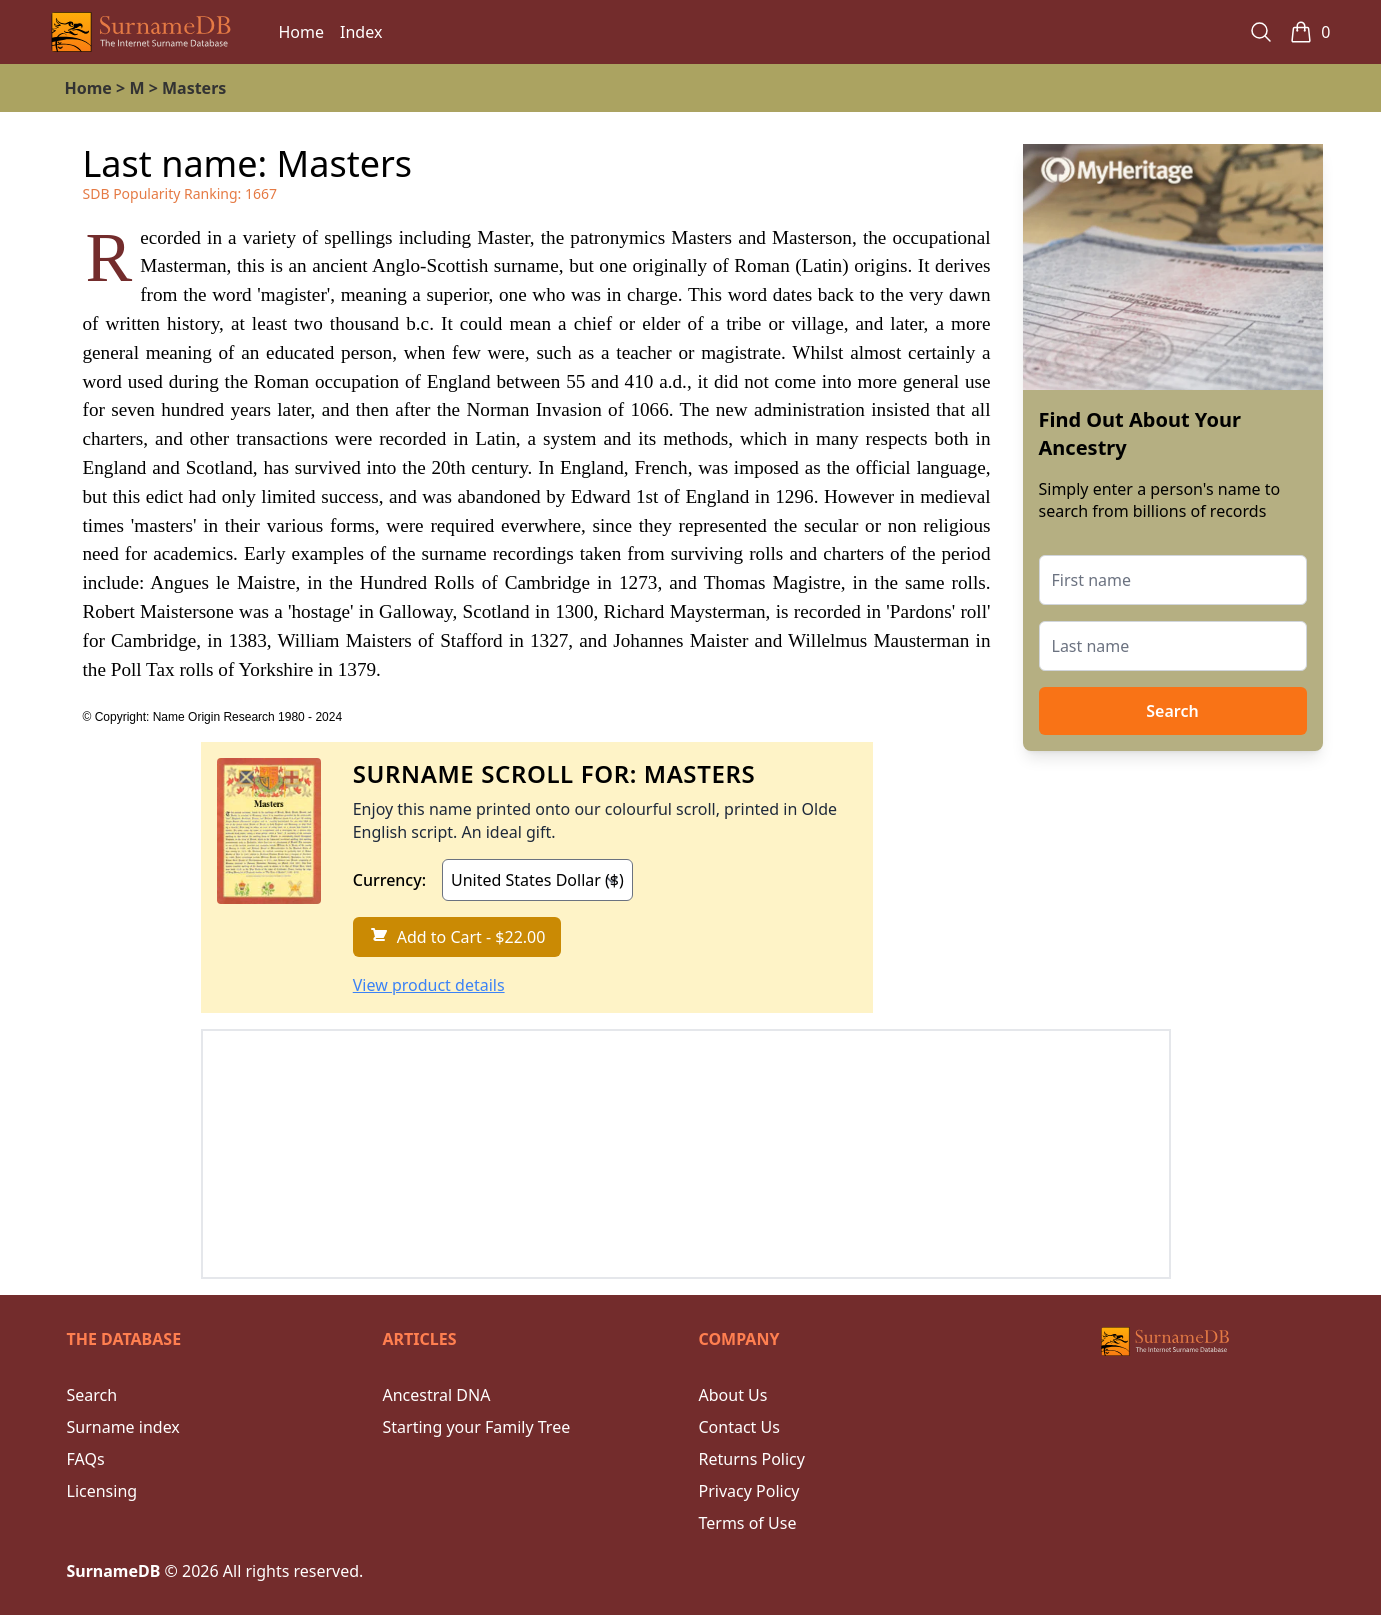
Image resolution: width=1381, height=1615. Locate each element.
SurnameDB (114, 1571)
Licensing (102, 1491)
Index (361, 32)
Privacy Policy (749, 1491)
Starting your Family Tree (477, 1427)
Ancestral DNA (437, 1395)
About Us (733, 1395)
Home (302, 32)
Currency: (389, 880)
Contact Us (739, 1427)
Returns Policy (752, 1459)
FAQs (86, 1459)
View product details (429, 985)
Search (1172, 711)
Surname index (123, 1427)
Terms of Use (748, 1523)
